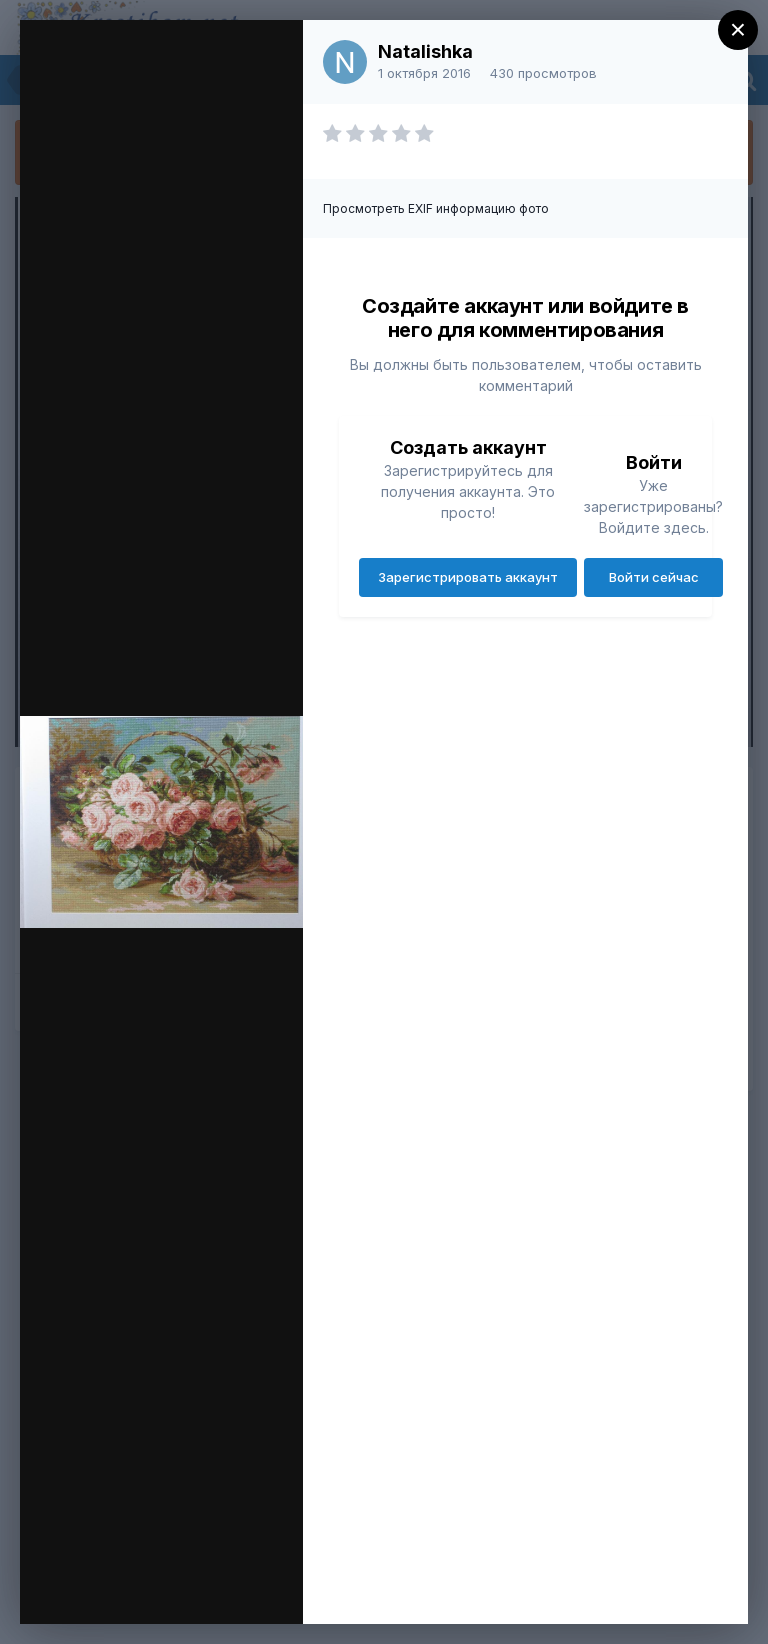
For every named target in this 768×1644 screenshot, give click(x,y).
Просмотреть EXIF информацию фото (436, 208)
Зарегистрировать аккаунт (468, 577)
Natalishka (425, 51)
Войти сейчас (654, 577)
